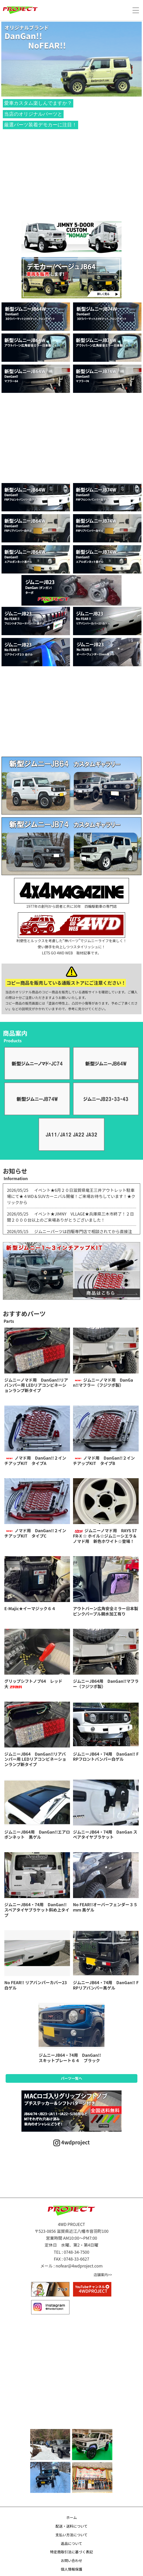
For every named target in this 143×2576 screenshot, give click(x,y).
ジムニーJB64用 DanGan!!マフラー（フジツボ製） (106, 1683)
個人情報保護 (71, 2569)
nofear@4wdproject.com (79, 2266)
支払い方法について (71, 2534)
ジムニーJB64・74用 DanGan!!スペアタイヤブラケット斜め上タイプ (36, 1909)
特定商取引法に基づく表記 (71, 2551)
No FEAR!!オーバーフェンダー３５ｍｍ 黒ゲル (105, 1907)
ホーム (71, 2517)
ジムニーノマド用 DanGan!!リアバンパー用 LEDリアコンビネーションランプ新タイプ (36, 1385)
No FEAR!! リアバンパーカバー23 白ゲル (37, 1985)
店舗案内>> (103, 2274)
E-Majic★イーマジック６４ (30, 1608)
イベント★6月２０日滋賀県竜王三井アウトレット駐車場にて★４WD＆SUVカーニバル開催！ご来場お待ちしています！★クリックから (71, 1196)
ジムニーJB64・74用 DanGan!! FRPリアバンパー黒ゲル (106, 1985)
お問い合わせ (71, 2560)
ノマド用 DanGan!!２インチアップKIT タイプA (35, 1460)
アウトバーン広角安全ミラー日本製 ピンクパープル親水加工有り (107, 1611)
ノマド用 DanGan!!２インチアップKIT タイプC (35, 1533)
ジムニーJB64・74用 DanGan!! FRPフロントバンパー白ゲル (106, 1756)
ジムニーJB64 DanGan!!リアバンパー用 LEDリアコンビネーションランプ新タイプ (35, 1759)
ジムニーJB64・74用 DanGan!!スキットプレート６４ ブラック (70, 2057)
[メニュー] (135, 10)
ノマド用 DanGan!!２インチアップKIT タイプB (104, 1460)
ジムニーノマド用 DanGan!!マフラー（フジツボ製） (103, 1382)
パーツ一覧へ (71, 2078)
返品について (71, 2543)
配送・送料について (71, 2526)
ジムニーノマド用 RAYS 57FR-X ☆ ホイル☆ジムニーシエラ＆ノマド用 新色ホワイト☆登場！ (105, 1535)
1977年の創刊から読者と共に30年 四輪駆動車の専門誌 (71, 893)
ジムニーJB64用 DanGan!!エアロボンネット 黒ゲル (37, 1834)
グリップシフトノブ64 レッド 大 (35, 1683)
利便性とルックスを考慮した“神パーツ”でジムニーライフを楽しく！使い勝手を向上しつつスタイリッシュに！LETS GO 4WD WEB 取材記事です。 (71, 933)
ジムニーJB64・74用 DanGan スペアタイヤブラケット (105, 1834)
